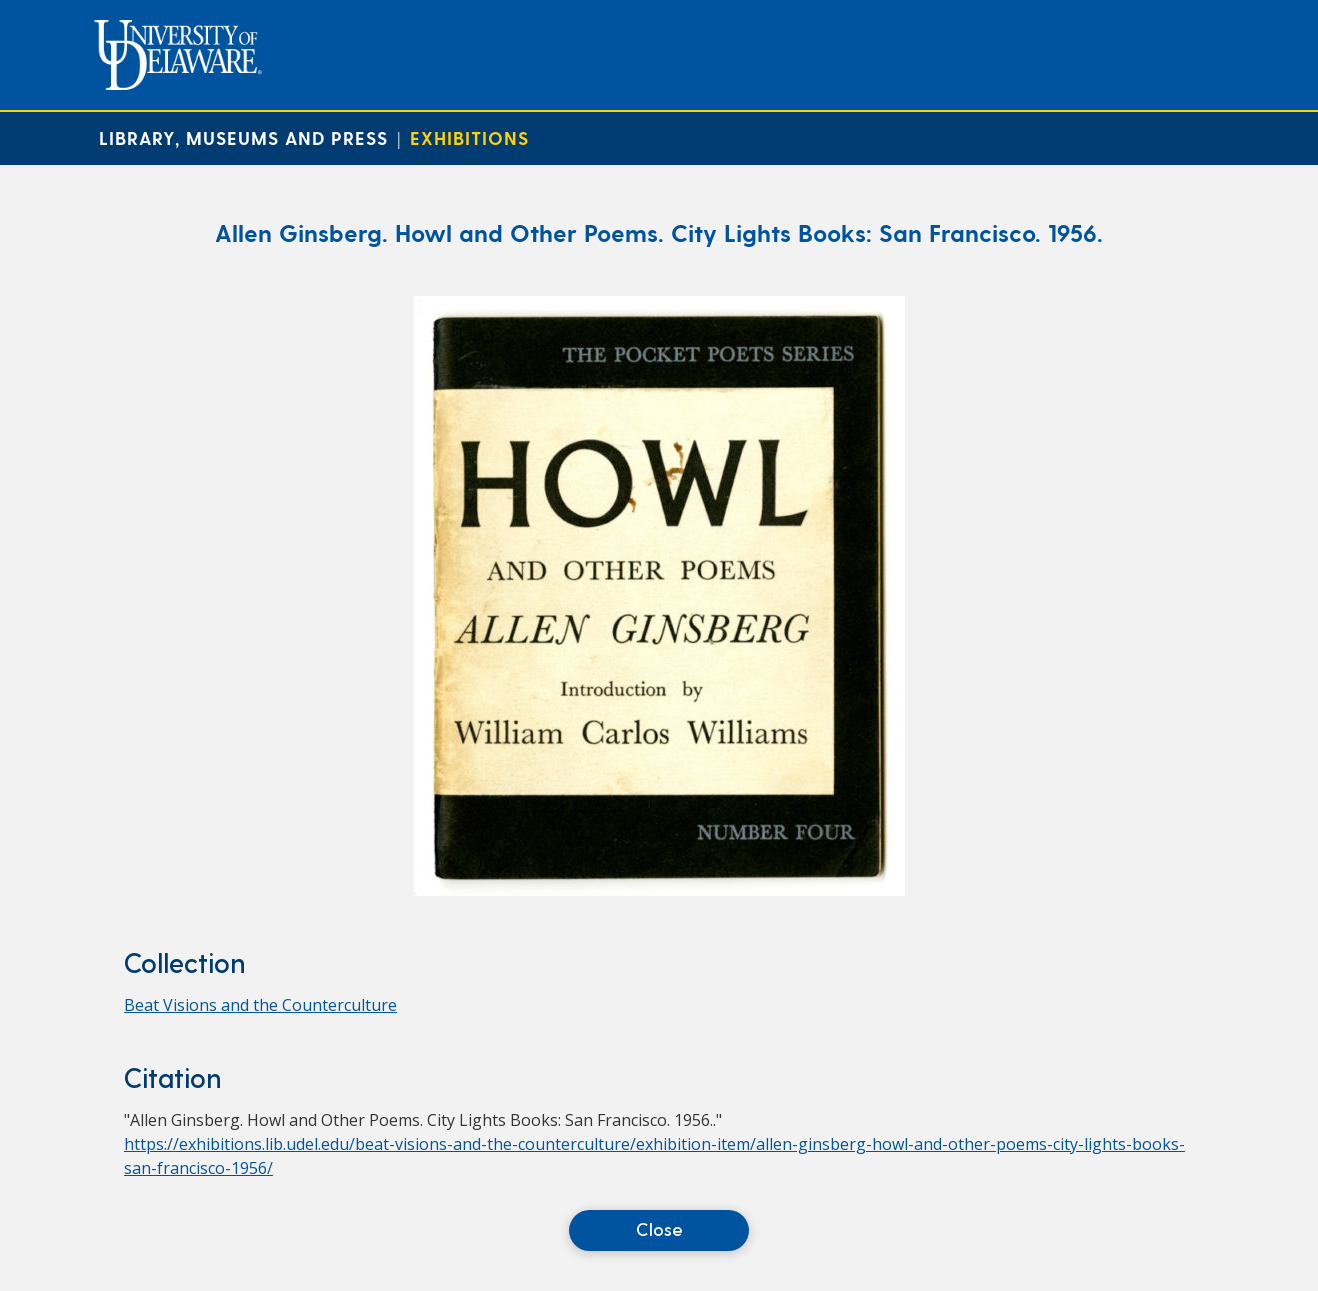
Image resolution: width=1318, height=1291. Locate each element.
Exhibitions (469, 137)
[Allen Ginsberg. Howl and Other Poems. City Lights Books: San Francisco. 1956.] (659, 890)
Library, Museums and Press (243, 137)
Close (659, 1228)
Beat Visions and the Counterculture (260, 1005)
